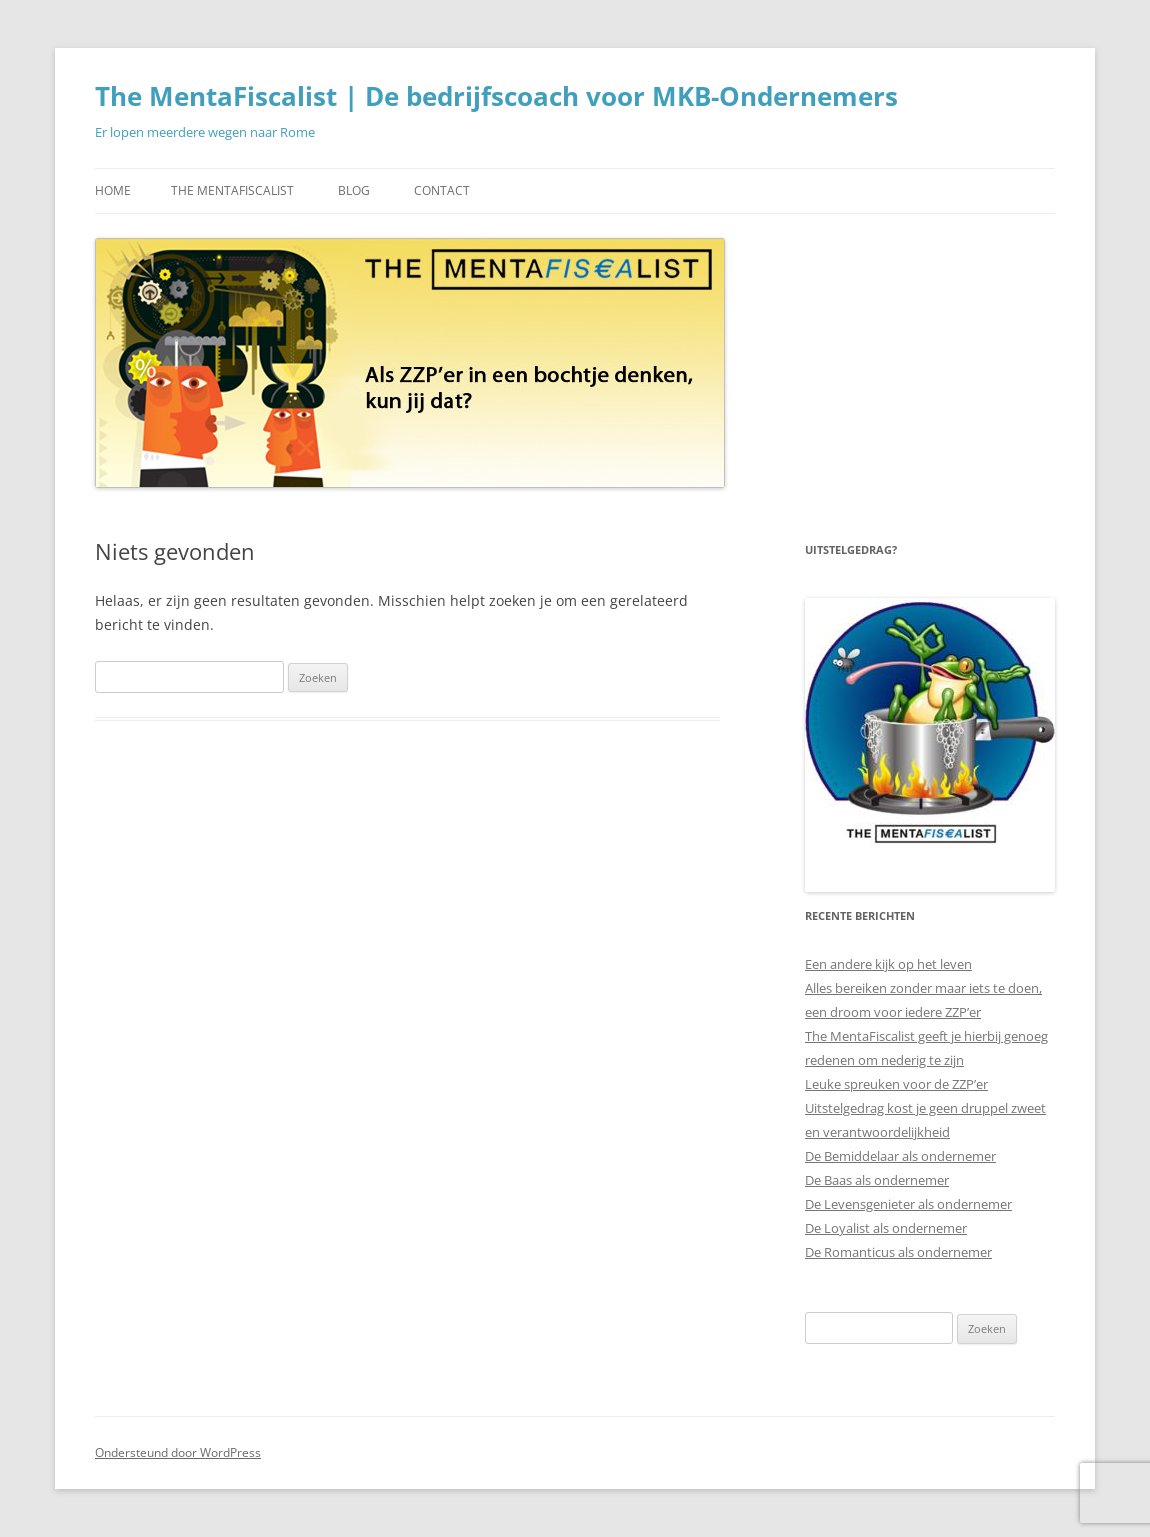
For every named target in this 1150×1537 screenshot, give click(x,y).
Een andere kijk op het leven (888, 964)
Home (113, 190)
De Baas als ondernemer (877, 1180)
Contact (442, 190)
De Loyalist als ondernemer (886, 1228)
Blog (354, 190)
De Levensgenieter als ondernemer (908, 1204)
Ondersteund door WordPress (178, 1452)
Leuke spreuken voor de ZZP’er (896, 1084)
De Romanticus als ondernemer (898, 1252)
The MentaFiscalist (232, 190)
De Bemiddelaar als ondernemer (900, 1156)
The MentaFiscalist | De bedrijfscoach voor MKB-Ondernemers (496, 96)
